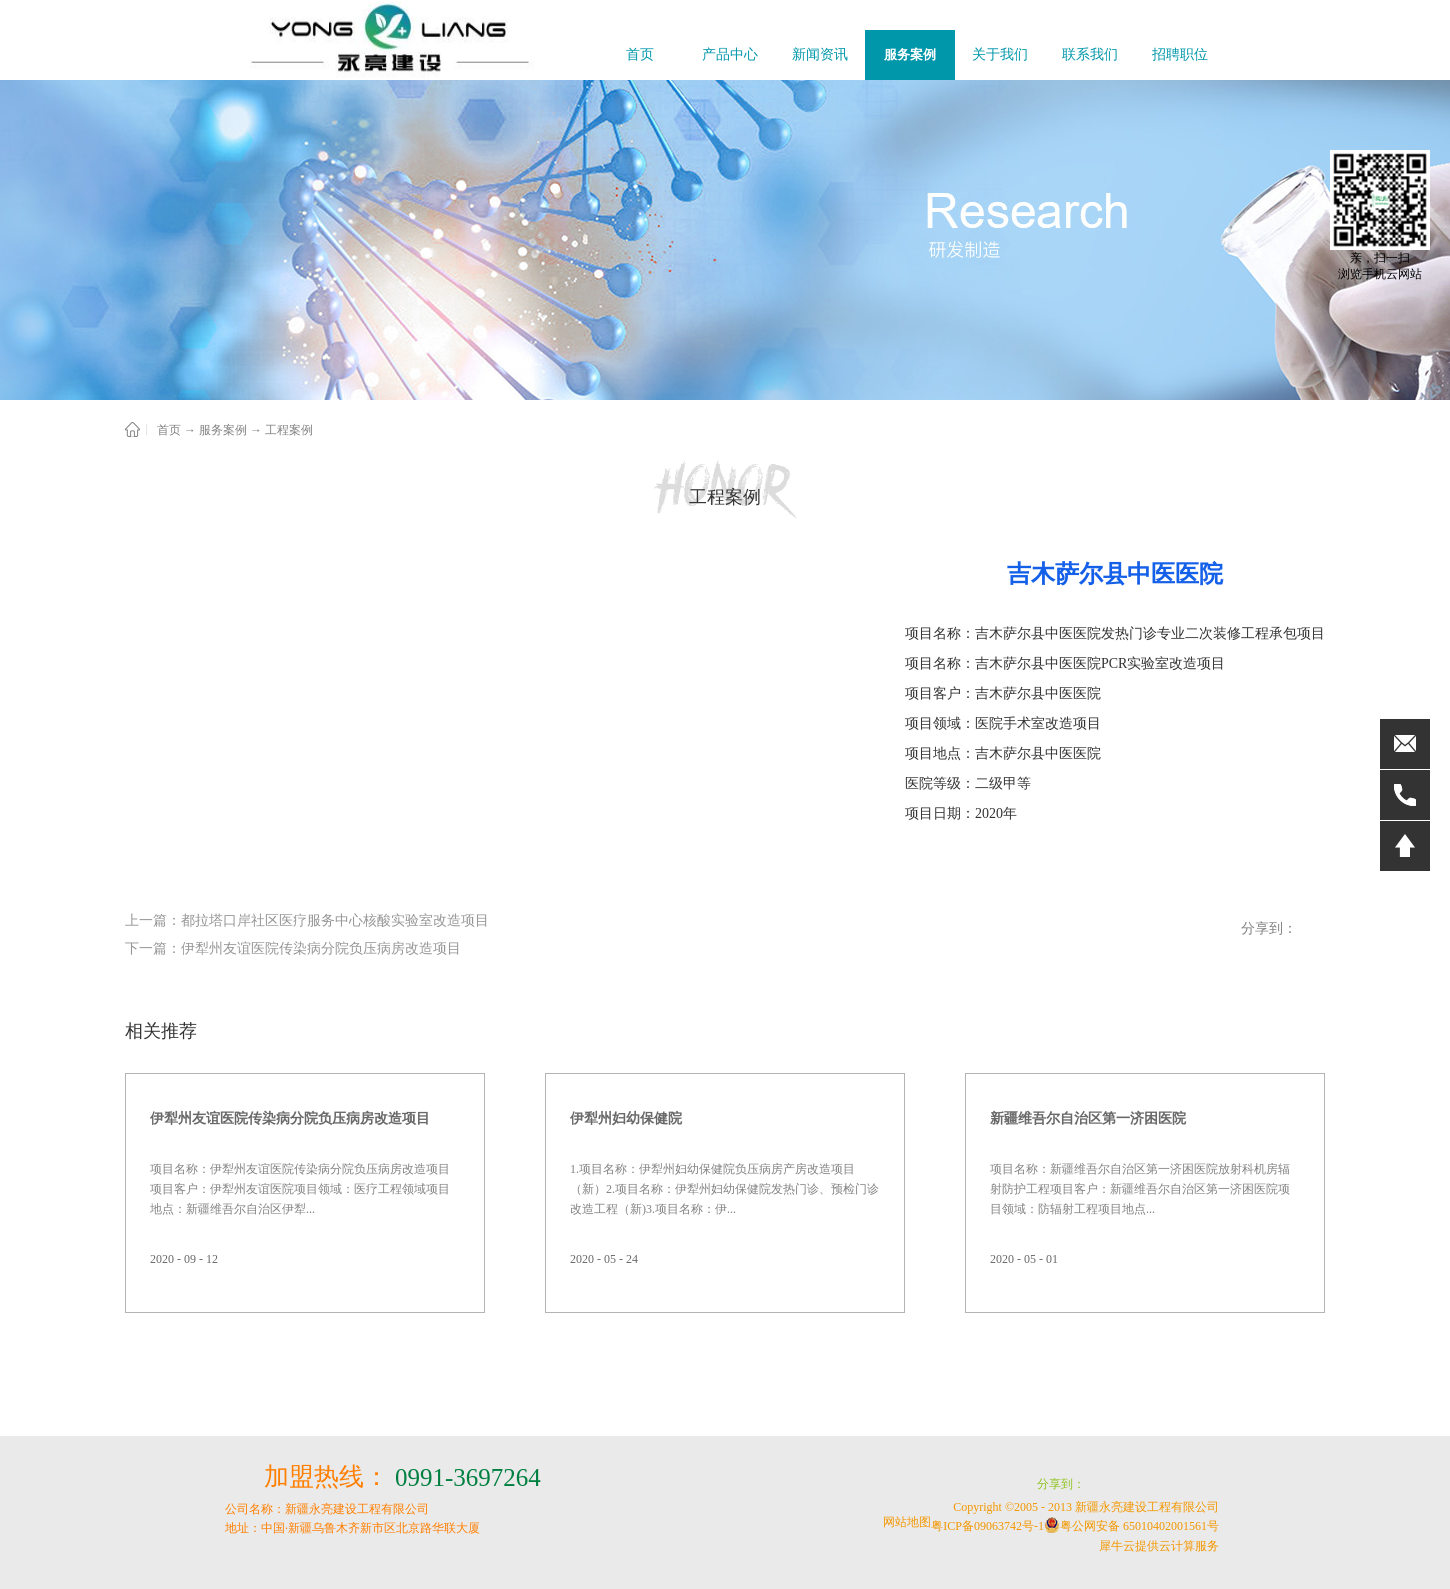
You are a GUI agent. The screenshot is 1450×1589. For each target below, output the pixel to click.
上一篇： (307, 920)
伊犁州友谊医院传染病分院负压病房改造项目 (290, 1118)
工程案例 (289, 430)
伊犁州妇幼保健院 (626, 1118)
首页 (640, 54)
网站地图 (904, 1522)
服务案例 (223, 430)
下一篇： (293, 948)
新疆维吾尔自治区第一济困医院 (1088, 1118)
